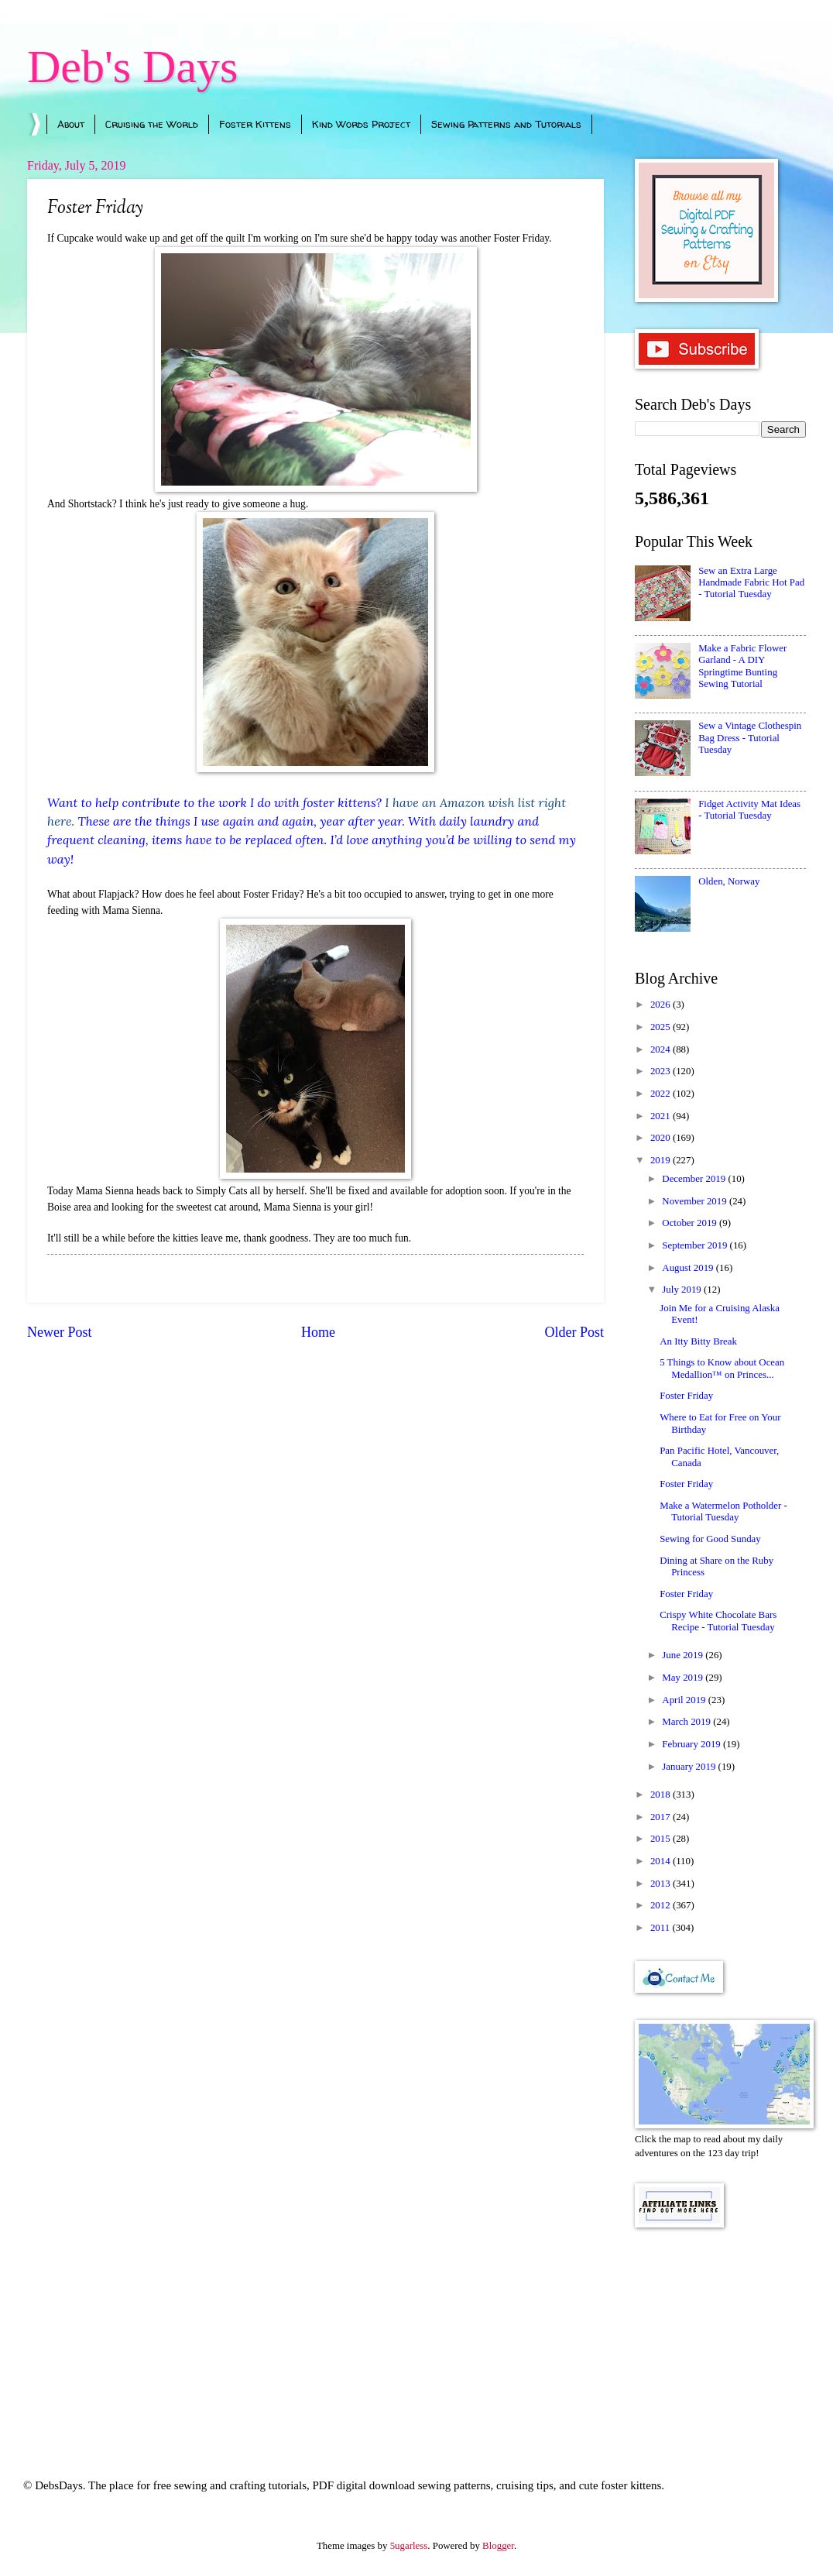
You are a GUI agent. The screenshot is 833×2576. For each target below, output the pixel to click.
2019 (661, 1160)
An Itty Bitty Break (698, 1341)
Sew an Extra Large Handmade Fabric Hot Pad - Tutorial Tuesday (751, 582)
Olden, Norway (728, 881)
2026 (661, 1004)
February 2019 (692, 1744)
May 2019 (683, 1677)
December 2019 (695, 1178)
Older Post (574, 1332)
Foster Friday (686, 1395)
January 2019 (690, 1766)
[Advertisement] (720, 2332)
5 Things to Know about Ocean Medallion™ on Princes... (722, 1368)
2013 (661, 1883)
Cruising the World (151, 124)
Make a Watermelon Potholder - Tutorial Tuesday (723, 1511)
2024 (661, 1049)
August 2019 (688, 1267)
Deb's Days (132, 66)
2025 (661, 1027)
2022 (661, 1093)
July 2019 (683, 1289)
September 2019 (695, 1245)
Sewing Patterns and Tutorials (506, 124)
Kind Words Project (361, 124)
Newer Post (59, 1332)
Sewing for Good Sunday (710, 1539)
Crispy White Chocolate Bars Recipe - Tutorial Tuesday (718, 1620)
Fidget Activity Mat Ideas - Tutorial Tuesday (749, 810)
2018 (661, 1794)
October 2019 (690, 1223)
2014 (661, 1861)
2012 (661, 1905)
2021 (661, 1116)
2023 (661, 1071)
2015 (661, 1838)
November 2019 (695, 1201)
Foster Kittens (255, 124)
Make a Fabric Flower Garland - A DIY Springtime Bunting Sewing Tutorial (742, 666)
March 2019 (687, 1721)
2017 (661, 1817)
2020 (661, 1137)
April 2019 (685, 1700)
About (70, 124)
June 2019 (683, 1655)
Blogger (498, 2545)
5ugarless (409, 2545)
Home (318, 1332)
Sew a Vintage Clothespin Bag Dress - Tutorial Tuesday (749, 737)
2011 (661, 1927)
